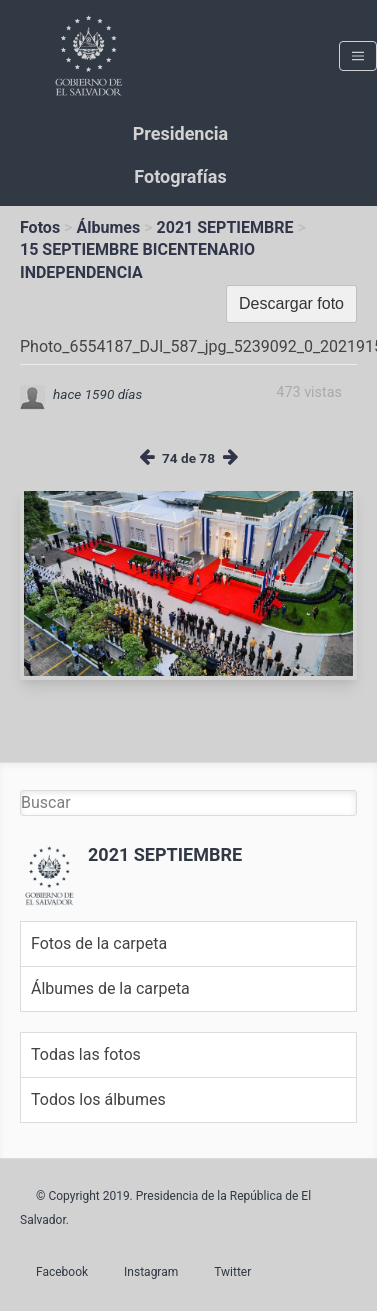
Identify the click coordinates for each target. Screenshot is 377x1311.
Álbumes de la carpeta (110, 988)
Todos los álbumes (98, 1099)
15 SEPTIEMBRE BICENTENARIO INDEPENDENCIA (137, 260)
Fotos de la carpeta (99, 943)
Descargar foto (291, 303)
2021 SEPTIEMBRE (225, 227)
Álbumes (108, 227)
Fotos (40, 227)
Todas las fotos (86, 1054)
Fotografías (180, 176)
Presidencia (180, 133)
